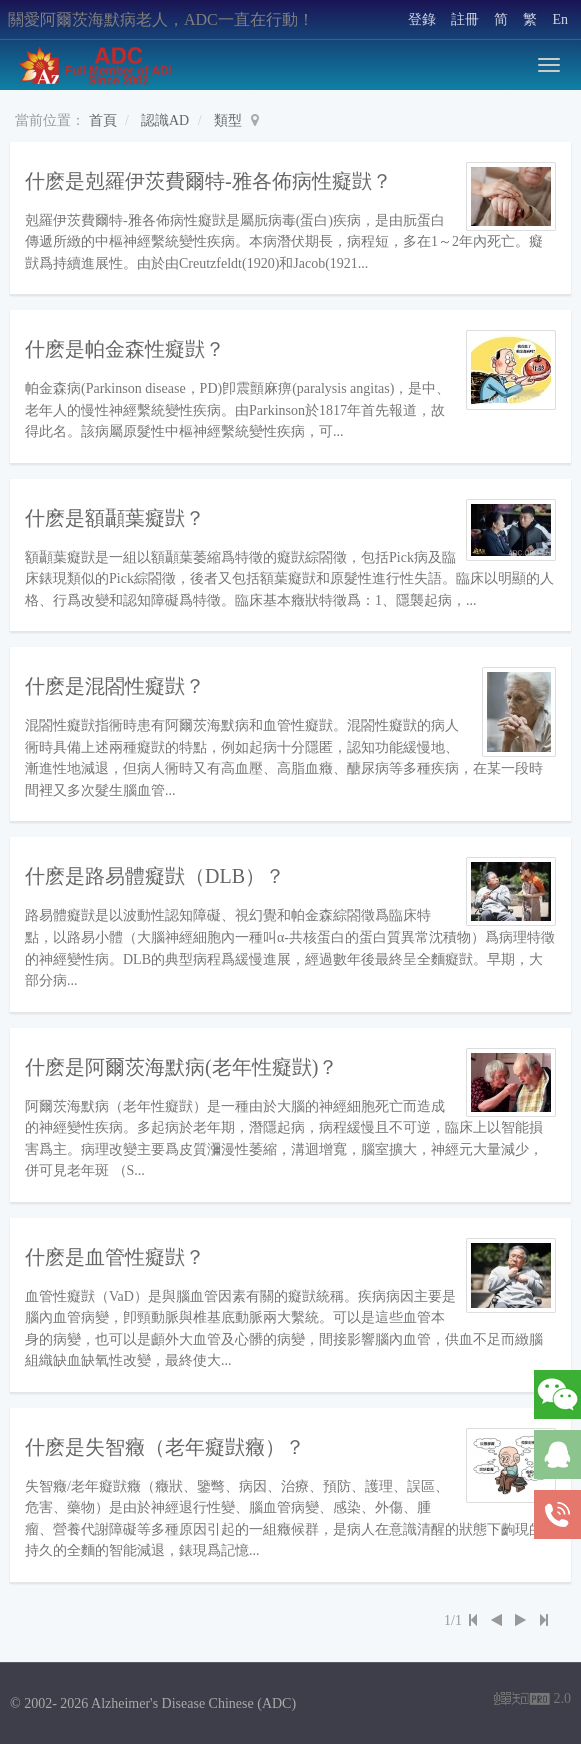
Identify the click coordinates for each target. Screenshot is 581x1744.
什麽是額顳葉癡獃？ (115, 518)
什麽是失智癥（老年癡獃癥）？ (165, 1447)
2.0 (532, 1700)
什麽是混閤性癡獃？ (115, 686)
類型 (228, 120)
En (560, 19)
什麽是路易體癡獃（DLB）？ (155, 876)
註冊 (465, 19)
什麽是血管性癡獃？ (115, 1257)
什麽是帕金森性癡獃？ (125, 349)
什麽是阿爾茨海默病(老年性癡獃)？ (181, 1067)
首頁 (103, 120)
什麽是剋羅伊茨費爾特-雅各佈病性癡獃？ (208, 181)
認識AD (165, 120)
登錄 (422, 19)
